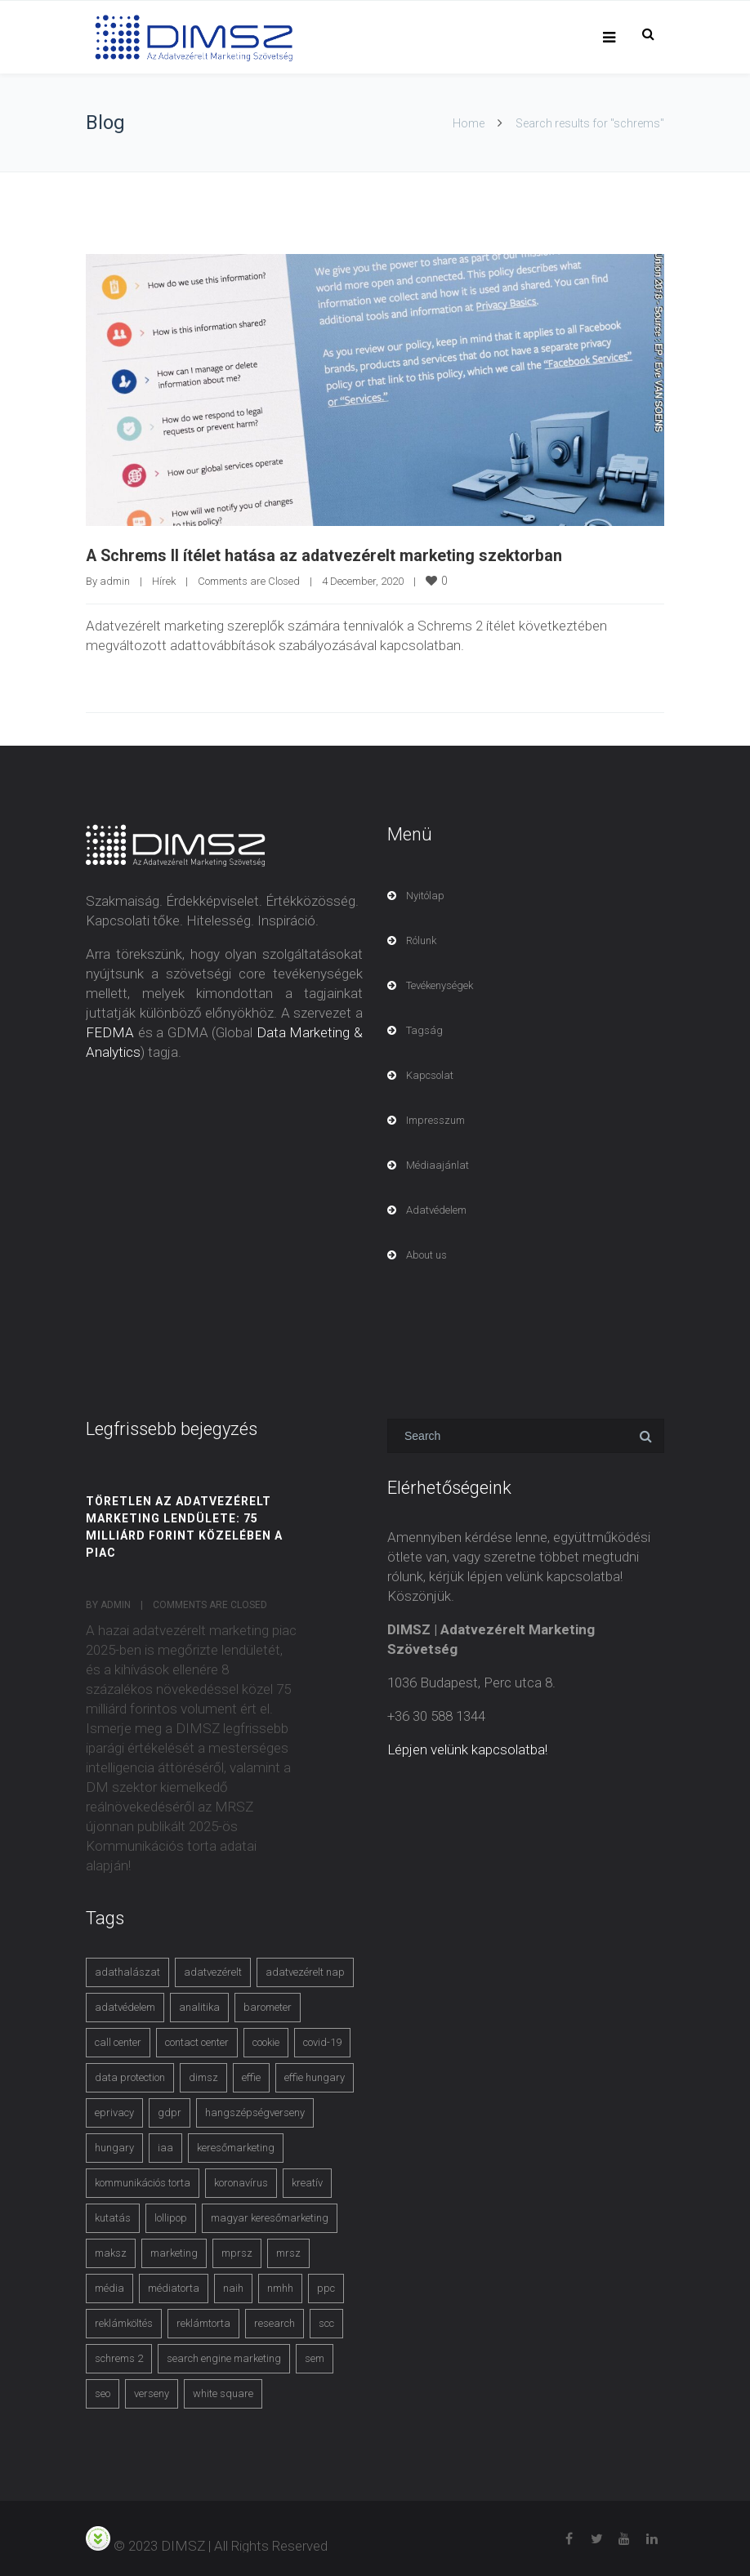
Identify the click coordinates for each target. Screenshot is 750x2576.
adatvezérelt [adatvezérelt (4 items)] (213, 1971)
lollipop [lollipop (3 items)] (170, 2217)
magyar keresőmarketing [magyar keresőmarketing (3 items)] (269, 2217)
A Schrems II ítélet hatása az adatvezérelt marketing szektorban (326, 555)
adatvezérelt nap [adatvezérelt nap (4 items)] (305, 1971)
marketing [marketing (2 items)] (174, 2252)
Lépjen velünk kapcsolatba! (467, 1748)
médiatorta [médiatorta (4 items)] (173, 2287)
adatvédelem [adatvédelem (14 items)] (125, 2006)
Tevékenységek (439, 984)
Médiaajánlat (437, 1164)
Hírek (164, 580)
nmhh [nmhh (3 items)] (280, 2287)
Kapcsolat (429, 1074)
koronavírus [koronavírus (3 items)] (241, 2182)
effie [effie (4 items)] (251, 2076)
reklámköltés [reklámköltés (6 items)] (124, 2322)
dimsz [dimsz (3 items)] (203, 2076)
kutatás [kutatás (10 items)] (113, 2217)
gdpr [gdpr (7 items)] (169, 2112)
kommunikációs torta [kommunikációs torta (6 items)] (142, 2182)
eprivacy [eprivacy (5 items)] (114, 2112)
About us (426, 1254)
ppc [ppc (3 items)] (326, 2287)
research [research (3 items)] (274, 2322)
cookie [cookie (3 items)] (265, 2041)
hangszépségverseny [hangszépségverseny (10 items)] (255, 2112)
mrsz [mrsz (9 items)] (288, 2252)
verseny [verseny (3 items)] (151, 2393)
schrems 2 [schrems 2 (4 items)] (119, 2357)
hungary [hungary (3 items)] (114, 2147)
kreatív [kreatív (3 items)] (307, 2182)
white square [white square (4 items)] (223, 2393)
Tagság (424, 1029)
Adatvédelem (436, 1209)
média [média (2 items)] (109, 2287)
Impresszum (435, 1119)
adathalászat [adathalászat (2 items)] (127, 1971)
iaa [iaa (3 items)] (165, 2147)
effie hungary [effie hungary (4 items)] (314, 2076)
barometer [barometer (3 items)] (267, 2006)
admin (115, 580)
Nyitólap (425, 895)
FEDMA (110, 1031)
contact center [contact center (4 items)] (197, 2041)
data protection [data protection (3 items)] (130, 2076)
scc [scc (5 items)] (326, 2322)
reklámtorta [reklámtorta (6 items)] (203, 2322)
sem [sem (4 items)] (314, 2357)
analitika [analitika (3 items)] (199, 2006)
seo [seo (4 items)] (102, 2393)
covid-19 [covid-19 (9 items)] (322, 2041)
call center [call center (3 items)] (118, 2041)
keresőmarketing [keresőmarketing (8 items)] (236, 2147)
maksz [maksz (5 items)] (111, 2252)
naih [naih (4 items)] (233, 2287)
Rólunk (421, 940)
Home (468, 123)
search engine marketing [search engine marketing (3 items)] (224, 2357)
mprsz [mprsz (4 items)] (236, 2252)
